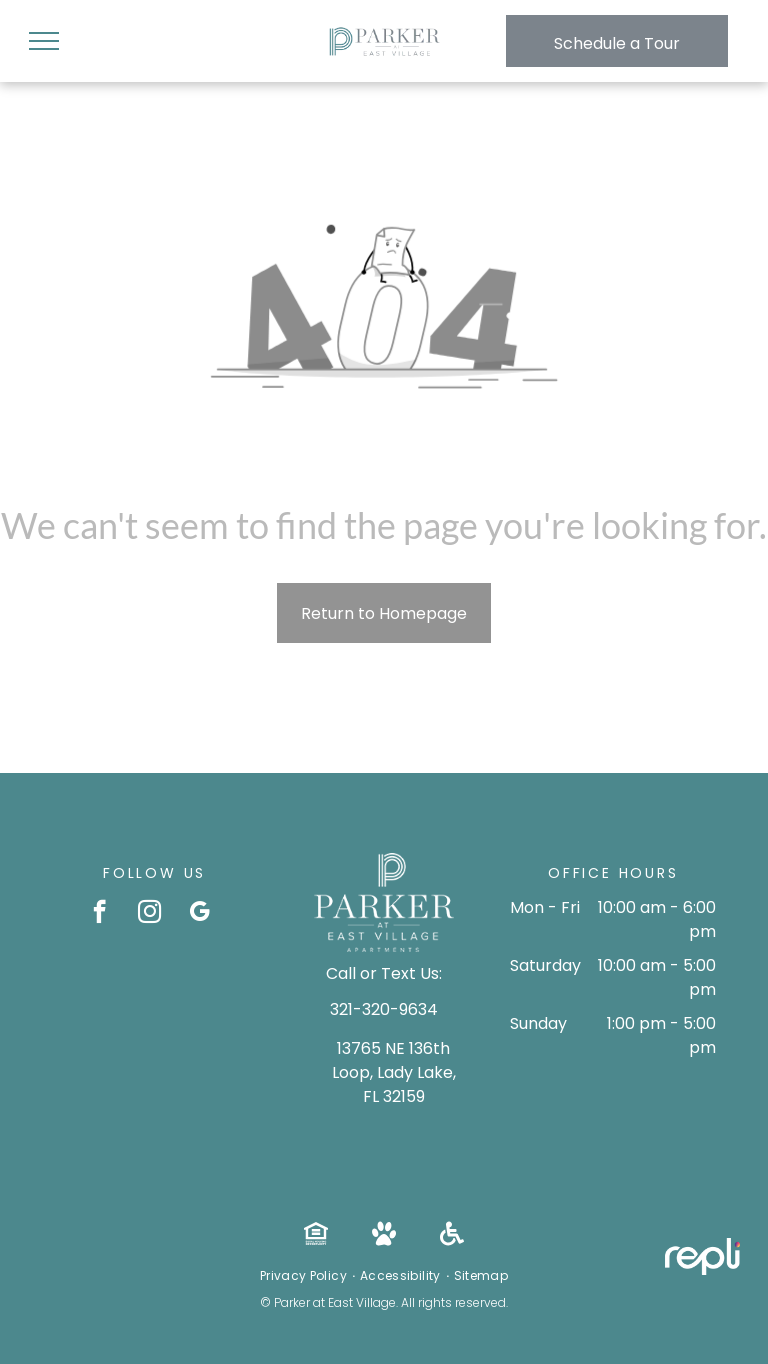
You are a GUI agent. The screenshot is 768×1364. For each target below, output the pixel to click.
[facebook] (99, 914)
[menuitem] (305, 1276)
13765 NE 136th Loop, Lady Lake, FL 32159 (394, 1072)
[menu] (44, 41)
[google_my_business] (199, 914)
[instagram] (149, 914)
